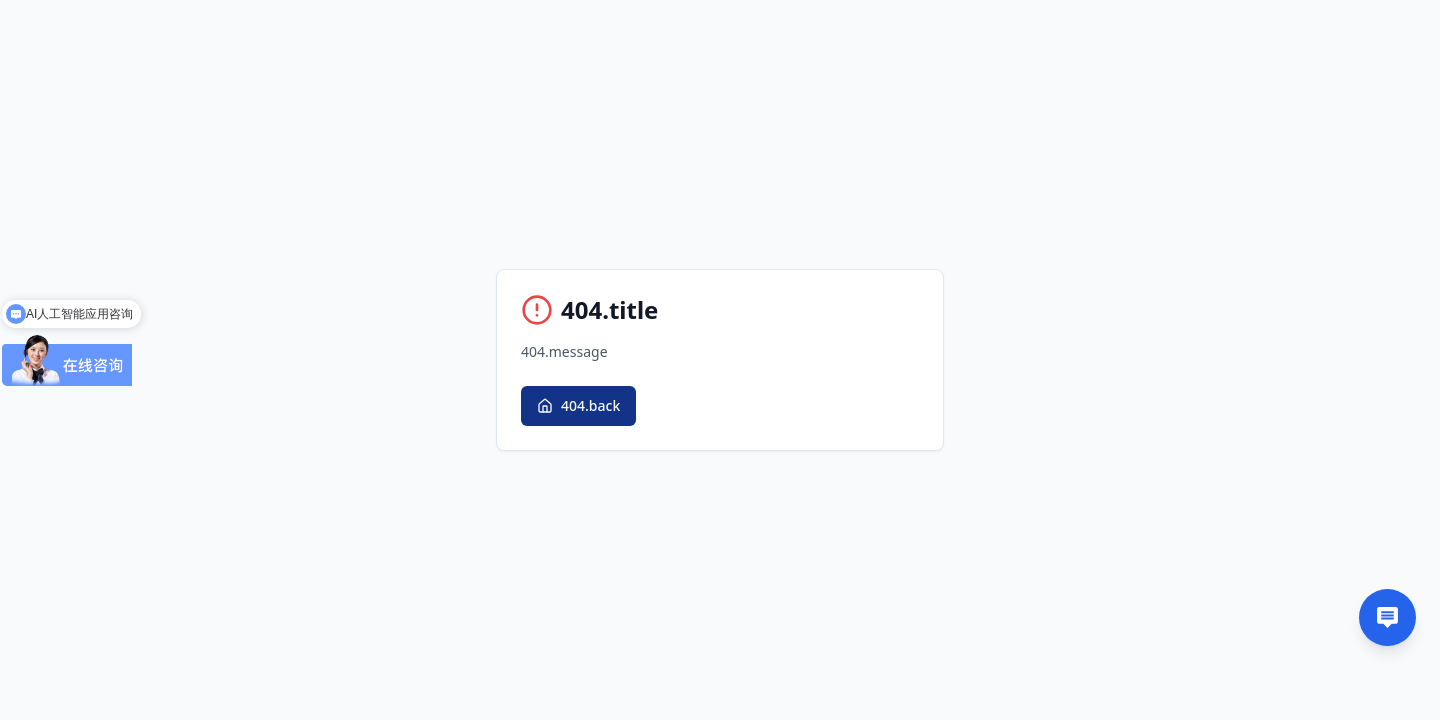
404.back (578, 405)
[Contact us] (1387, 617)
